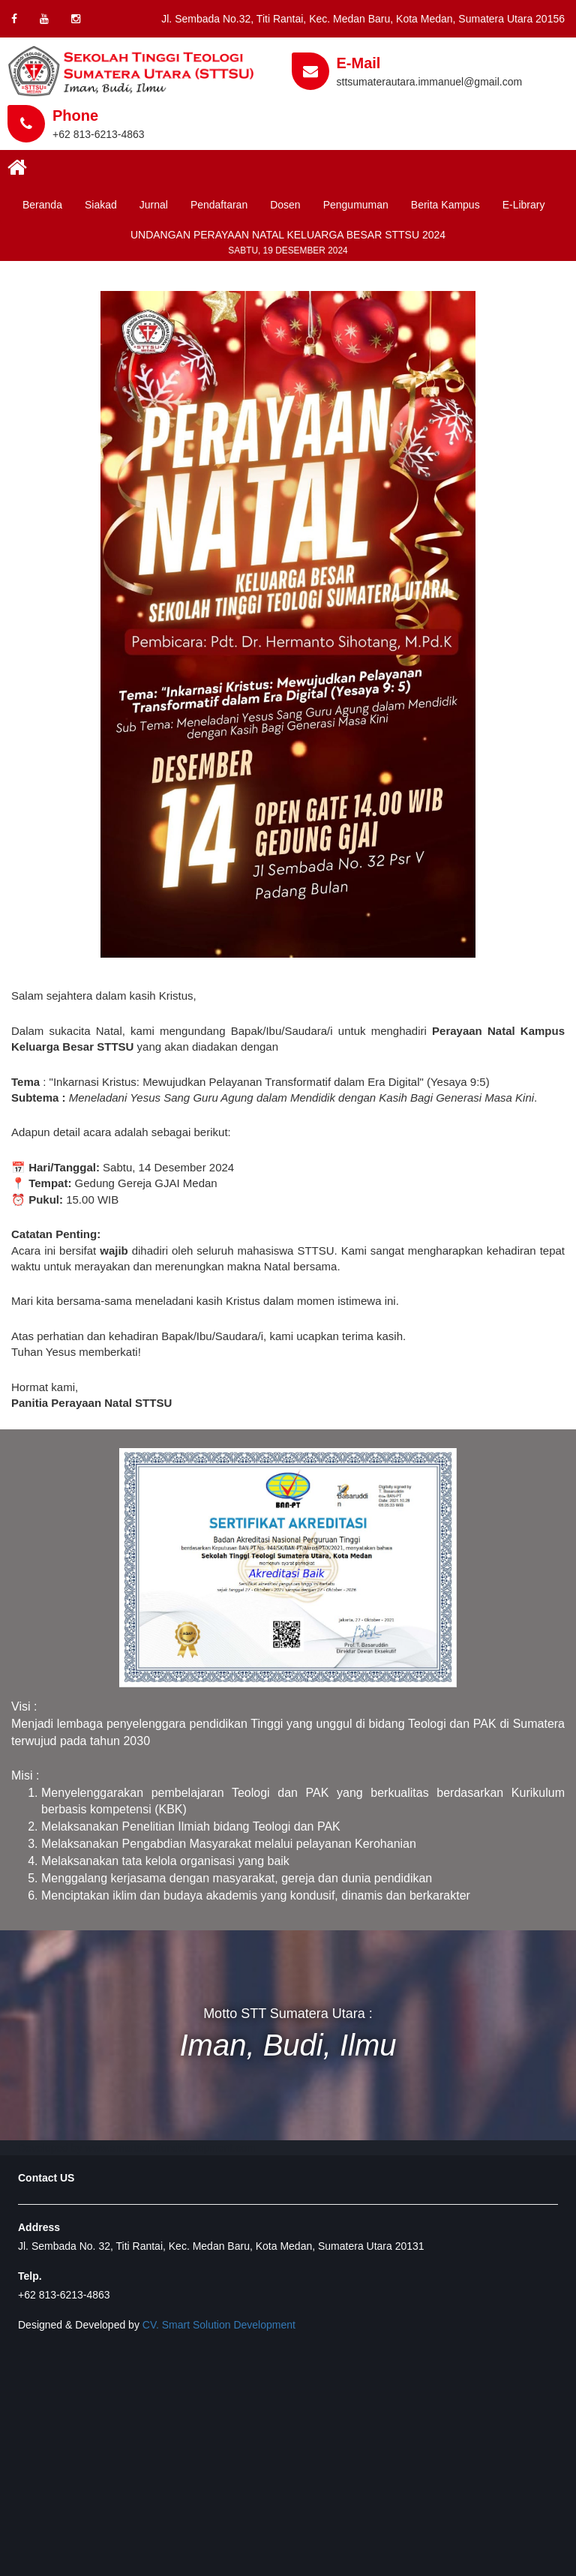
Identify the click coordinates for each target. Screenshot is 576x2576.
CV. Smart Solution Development (219, 2325)
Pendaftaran (219, 205)
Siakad (101, 205)
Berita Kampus (445, 205)
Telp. (30, 2276)
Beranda (42, 205)
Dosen (285, 205)
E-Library (523, 205)
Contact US (46, 2178)
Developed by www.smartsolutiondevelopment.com (137, 2148)
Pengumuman (355, 205)
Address (39, 2227)
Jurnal (154, 205)
